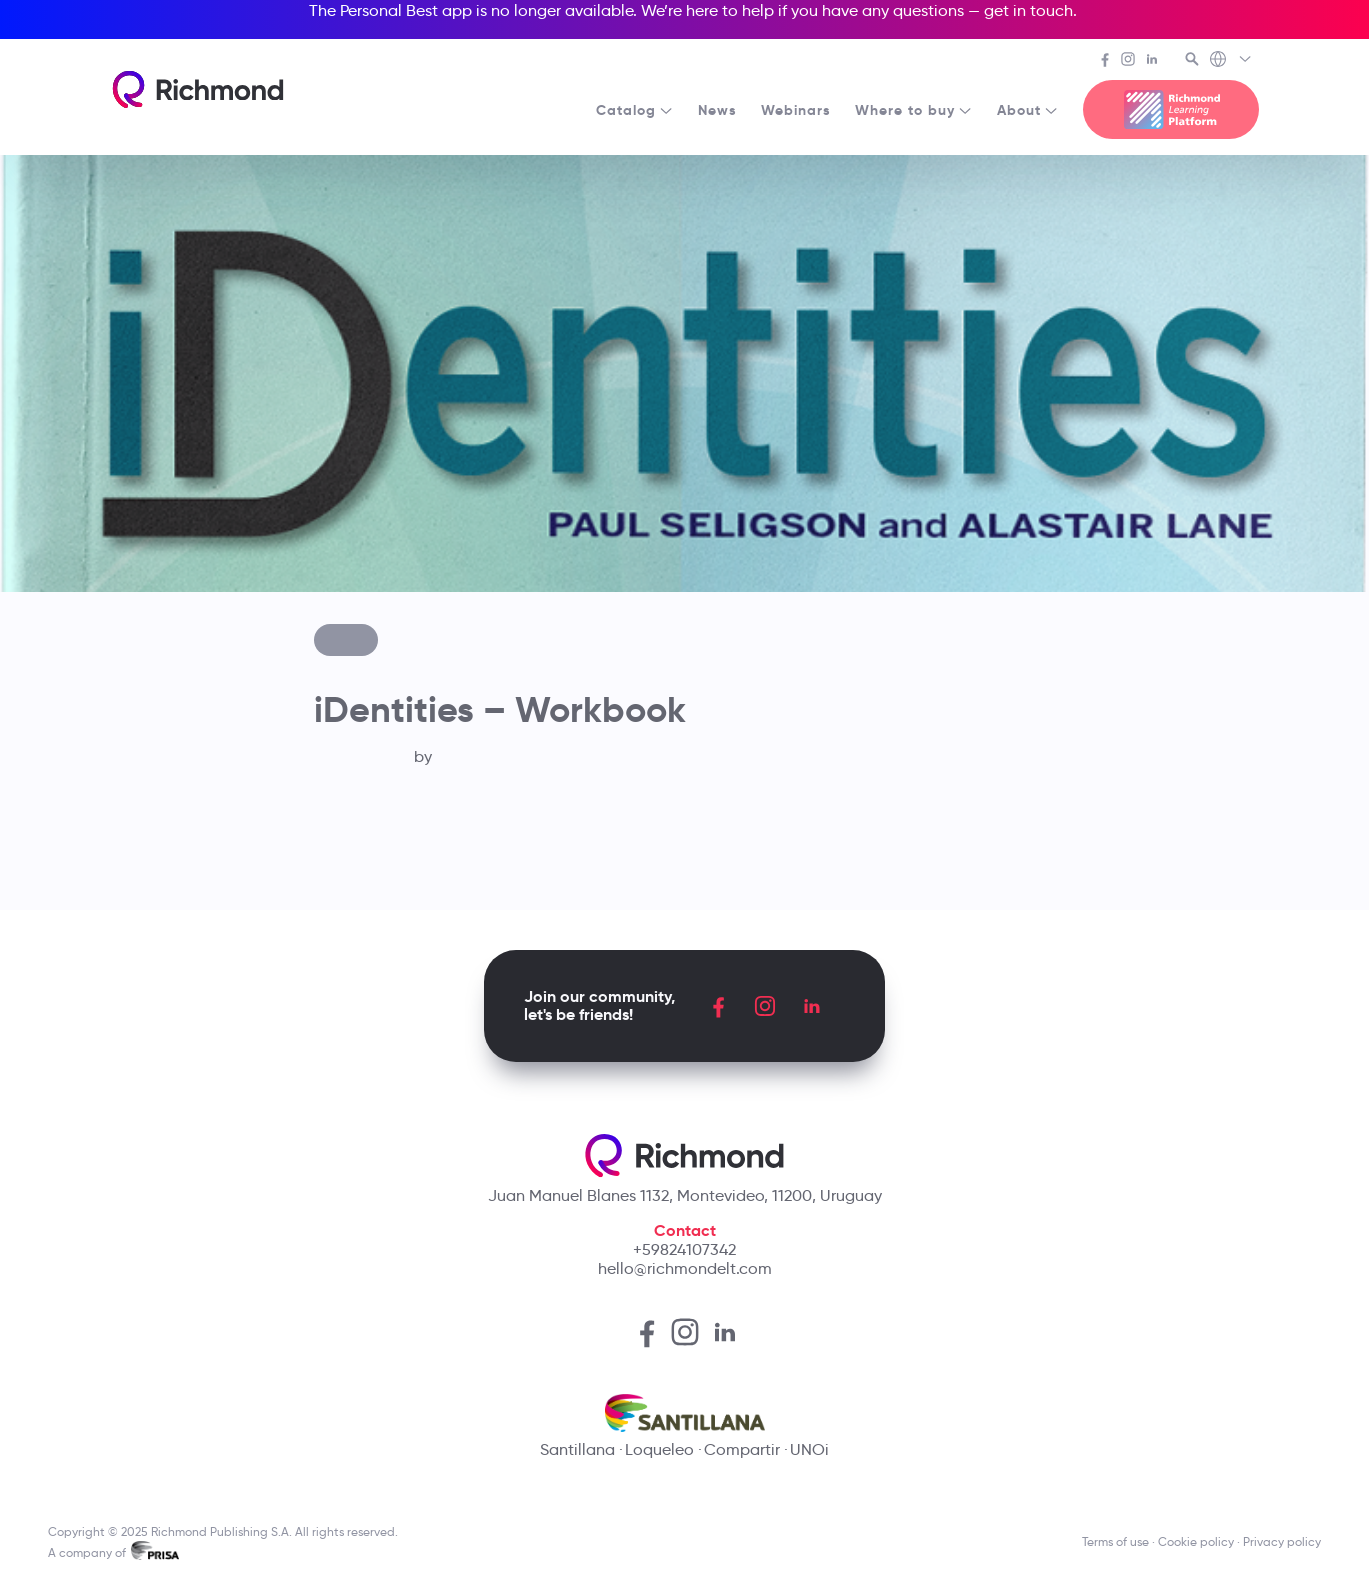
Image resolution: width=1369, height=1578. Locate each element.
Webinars (796, 110)
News (717, 110)
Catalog (635, 110)
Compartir (742, 1449)
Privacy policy (1282, 1541)
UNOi (809, 1449)
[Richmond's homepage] (198, 89)
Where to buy (914, 110)
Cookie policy (1196, 1541)
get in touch (1028, 10)
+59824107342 (684, 1249)
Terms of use (1115, 1541)
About (1028, 110)
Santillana (577, 1449)
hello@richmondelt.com (685, 1268)
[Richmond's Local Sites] (1231, 61)
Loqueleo (659, 1449)
